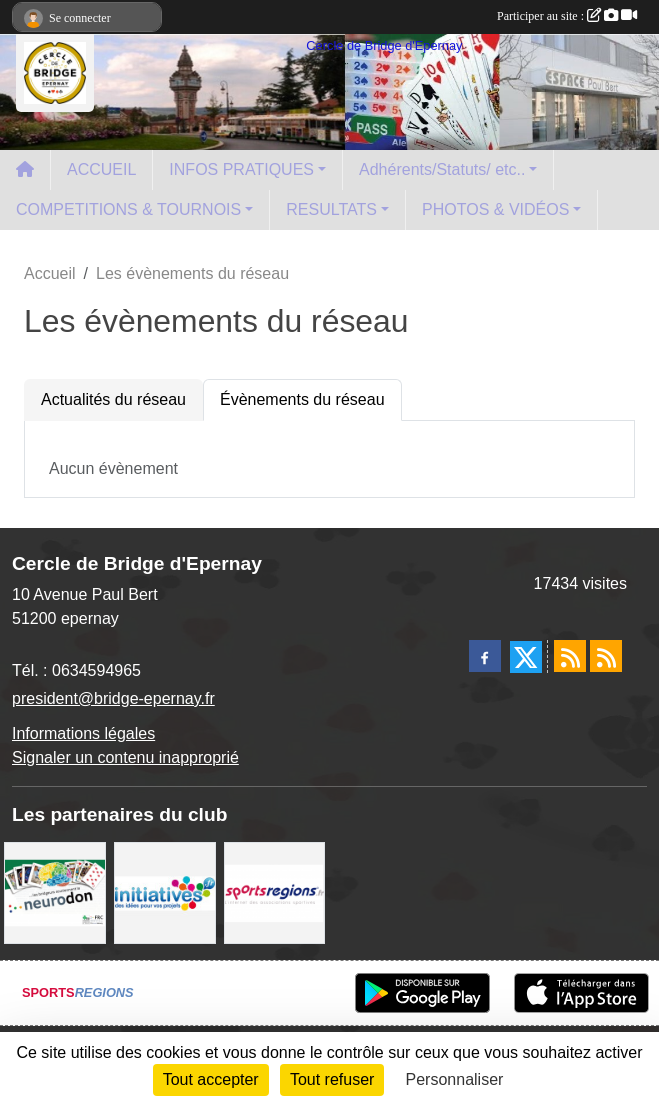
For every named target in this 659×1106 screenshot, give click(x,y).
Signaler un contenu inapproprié (125, 757)
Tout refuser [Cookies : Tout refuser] (332, 1079)
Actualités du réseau (113, 399)
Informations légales (83, 733)
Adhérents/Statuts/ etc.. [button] (442, 169)
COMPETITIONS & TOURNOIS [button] (128, 209)
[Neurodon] (55, 891)
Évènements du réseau (302, 399)
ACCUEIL (101, 169)
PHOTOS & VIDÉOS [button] (495, 209)
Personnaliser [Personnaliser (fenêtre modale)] (455, 1079)
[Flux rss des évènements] (606, 656)
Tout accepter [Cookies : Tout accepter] (211, 1079)
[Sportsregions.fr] (275, 891)
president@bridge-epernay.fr (113, 698)
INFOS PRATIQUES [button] (241, 169)
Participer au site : (567, 16)
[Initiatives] (165, 891)
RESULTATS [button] (331, 209)
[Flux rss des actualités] (570, 656)
